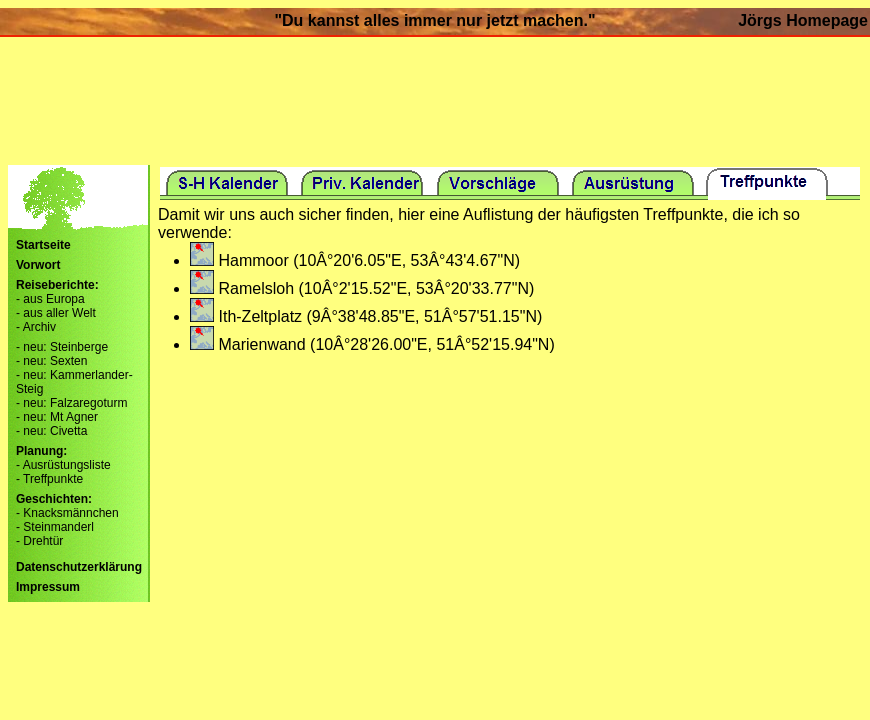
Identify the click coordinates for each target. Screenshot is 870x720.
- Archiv (36, 327)
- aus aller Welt (56, 313)
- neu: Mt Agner (57, 417)
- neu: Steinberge (62, 347)
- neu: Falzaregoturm (71, 403)
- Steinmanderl (55, 527)
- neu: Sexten (51, 361)
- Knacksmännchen (67, 513)
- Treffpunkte (49, 479)
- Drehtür (39, 541)
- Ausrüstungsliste (63, 465)
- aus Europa (50, 299)
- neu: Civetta (51, 431)
